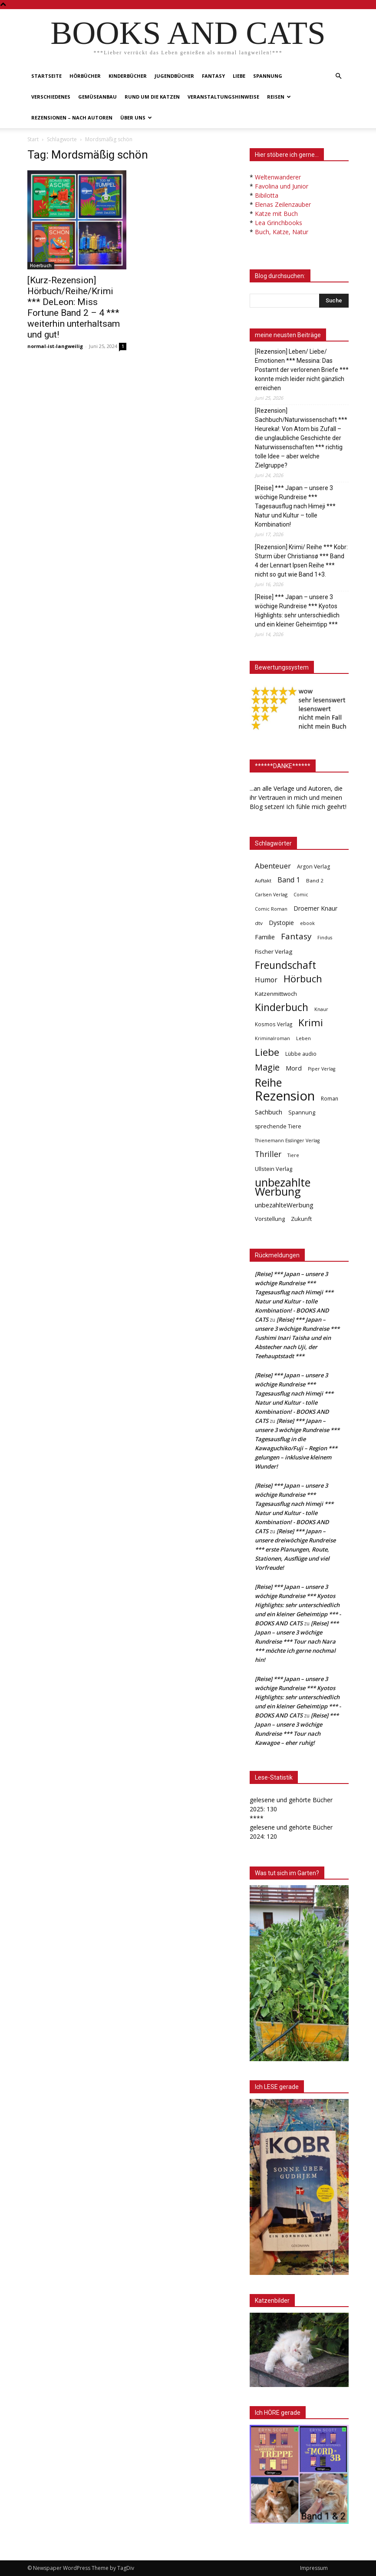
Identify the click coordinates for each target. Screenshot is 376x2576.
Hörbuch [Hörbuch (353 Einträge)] (303, 978)
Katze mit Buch (276, 213)
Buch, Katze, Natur (281, 232)
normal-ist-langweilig (55, 346)
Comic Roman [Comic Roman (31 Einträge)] (271, 909)
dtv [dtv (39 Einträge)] (259, 923)
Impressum (314, 2568)
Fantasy (213, 76)
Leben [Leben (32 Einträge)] (303, 1038)
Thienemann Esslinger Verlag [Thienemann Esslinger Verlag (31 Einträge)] (287, 1140)
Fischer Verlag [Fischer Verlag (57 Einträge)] (273, 951)
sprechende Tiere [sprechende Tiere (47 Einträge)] (278, 1126)
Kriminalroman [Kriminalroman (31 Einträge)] (272, 1038)
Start (33, 139)
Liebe (239, 76)
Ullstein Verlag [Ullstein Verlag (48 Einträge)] (273, 1169)
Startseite (46, 76)
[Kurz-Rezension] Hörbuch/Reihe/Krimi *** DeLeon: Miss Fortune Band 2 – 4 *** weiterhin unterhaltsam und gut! (73, 307)
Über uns (136, 117)
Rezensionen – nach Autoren (71, 117)
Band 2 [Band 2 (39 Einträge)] (314, 880)
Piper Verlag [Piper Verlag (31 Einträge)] (321, 1069)
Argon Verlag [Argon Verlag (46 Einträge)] (313, 866)
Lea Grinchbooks (278, 223)
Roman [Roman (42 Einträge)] (329, 1098)
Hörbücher (85, 76)
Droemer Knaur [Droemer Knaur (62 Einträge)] (315, 908)
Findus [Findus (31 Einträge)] (324, 938)
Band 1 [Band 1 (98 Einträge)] (288, 880)
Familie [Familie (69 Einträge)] (265, 937)
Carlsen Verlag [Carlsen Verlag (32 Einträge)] (271, 894)
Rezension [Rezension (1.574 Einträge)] (285, 1096)
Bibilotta (266, 195)
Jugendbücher (174, 76)
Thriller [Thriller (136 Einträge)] (268, 1154)
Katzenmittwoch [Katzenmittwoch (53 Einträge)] (276, 994)
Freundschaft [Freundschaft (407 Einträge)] (285, 965)
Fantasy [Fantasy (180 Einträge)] (296, 936)
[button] (338, 76)
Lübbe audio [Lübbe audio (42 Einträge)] (301, 1054)
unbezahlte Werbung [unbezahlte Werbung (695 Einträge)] (282, 1187)
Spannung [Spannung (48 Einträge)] (301, 1112)
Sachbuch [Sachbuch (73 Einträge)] (268, 1111)
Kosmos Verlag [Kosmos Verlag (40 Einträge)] (273, 1024)
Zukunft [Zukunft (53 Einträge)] (301, 1219)
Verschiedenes (50, 96)
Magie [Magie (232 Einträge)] (267, 1067)
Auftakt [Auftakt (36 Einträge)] (263, 880)
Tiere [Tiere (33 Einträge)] (293, 1155)
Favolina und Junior (281, 186)
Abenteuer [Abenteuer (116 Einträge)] (273, 865)
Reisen (279, 96)
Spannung (267, 76)
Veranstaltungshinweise (223, 96)
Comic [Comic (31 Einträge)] (301, 895)
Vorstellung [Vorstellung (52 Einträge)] (270, 1219)
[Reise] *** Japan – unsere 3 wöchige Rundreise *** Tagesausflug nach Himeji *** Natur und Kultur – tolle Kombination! (295, 506)
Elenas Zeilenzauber (283, 204)
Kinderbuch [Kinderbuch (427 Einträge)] (281, 1007)
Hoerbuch (41, 265)
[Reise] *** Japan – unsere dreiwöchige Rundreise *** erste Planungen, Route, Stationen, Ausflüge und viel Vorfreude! (295, 1549)
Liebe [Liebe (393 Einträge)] (267, 1052)
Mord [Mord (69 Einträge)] (294, 1068)
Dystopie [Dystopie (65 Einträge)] (281, 922)
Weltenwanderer (278, 177)
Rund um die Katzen (152, 96)
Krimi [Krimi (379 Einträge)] (310, 1022)
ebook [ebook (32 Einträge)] (307, 923)
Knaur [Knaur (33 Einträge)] (321, 1009)
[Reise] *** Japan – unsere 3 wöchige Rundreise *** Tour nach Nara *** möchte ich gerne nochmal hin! (297, 1641)
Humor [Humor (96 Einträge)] (266, 980)
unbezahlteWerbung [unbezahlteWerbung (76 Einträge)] (284, 1204)
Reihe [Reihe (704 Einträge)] (268, 1082)
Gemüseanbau (97, 96)
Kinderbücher (128, 76)
